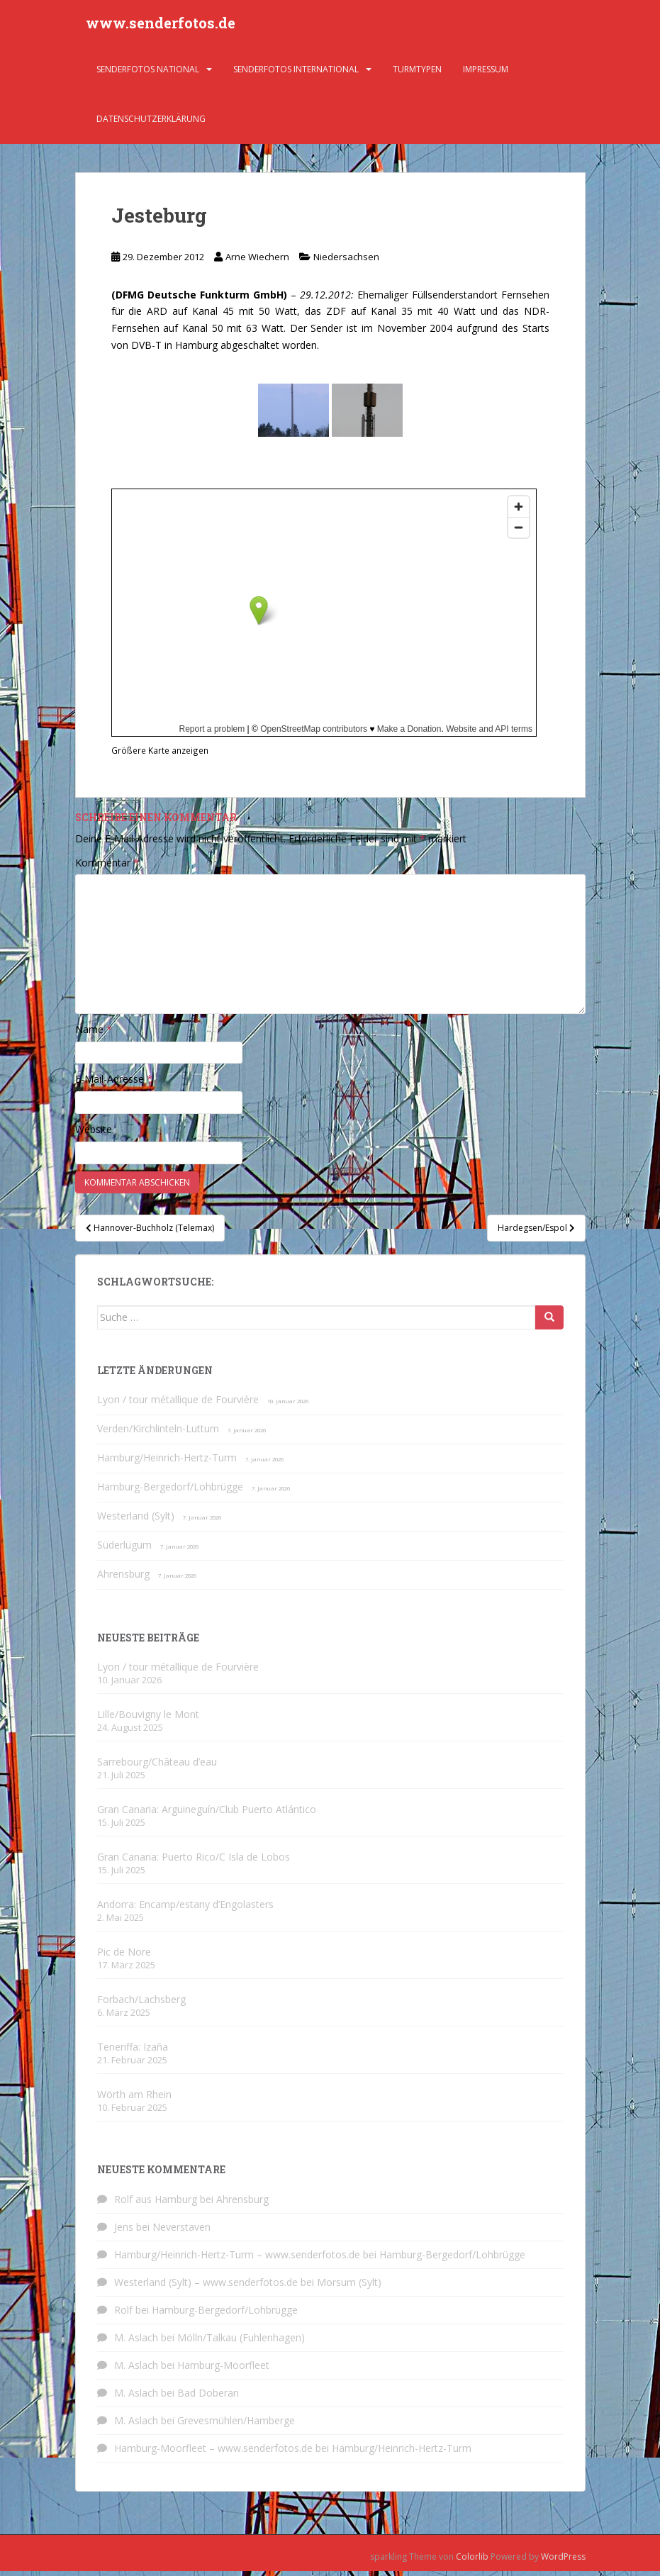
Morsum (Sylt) (349, 2287)
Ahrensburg (123, 1578)
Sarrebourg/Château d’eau (157, 1766)
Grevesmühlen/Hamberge (236, 2425)
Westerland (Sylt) (135, 1520)
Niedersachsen (346, 261)
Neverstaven (181, 2231)
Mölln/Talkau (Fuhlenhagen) (241, 2342)
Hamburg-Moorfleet (223, 2370)
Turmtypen (417, 74)
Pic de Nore (124, 1956)
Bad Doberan (208, 2397)
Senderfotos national (147, 74)
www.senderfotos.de (160, 25)
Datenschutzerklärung (151, 124)
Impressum (485, 74)
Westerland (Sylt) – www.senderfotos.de (206, 2287)
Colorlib (472, 2561)
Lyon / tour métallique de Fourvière (178, 1404)
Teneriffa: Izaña (132, 2051)
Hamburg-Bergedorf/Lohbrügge (170, 1491)
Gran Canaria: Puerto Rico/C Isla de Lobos (193, 1861)
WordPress (563, 2561)
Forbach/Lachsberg (141, 2004)
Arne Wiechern (257, 261)
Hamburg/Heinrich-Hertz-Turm (167, 1462)
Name (93, 1034)
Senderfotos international (296, 74)
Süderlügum (124, 1549)
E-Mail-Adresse (113, 1084)
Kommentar (107, 867)
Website (93, 1134)
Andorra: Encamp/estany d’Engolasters (185, 1909)
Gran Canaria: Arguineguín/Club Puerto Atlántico (206, 1814)
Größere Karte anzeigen (159, 755)
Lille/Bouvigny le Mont (148, 1719)
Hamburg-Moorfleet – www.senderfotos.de (213, 2453)
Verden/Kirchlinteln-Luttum (158, 1433)
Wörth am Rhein (134, 2099)
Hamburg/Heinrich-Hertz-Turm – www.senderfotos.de (237, 2259)
